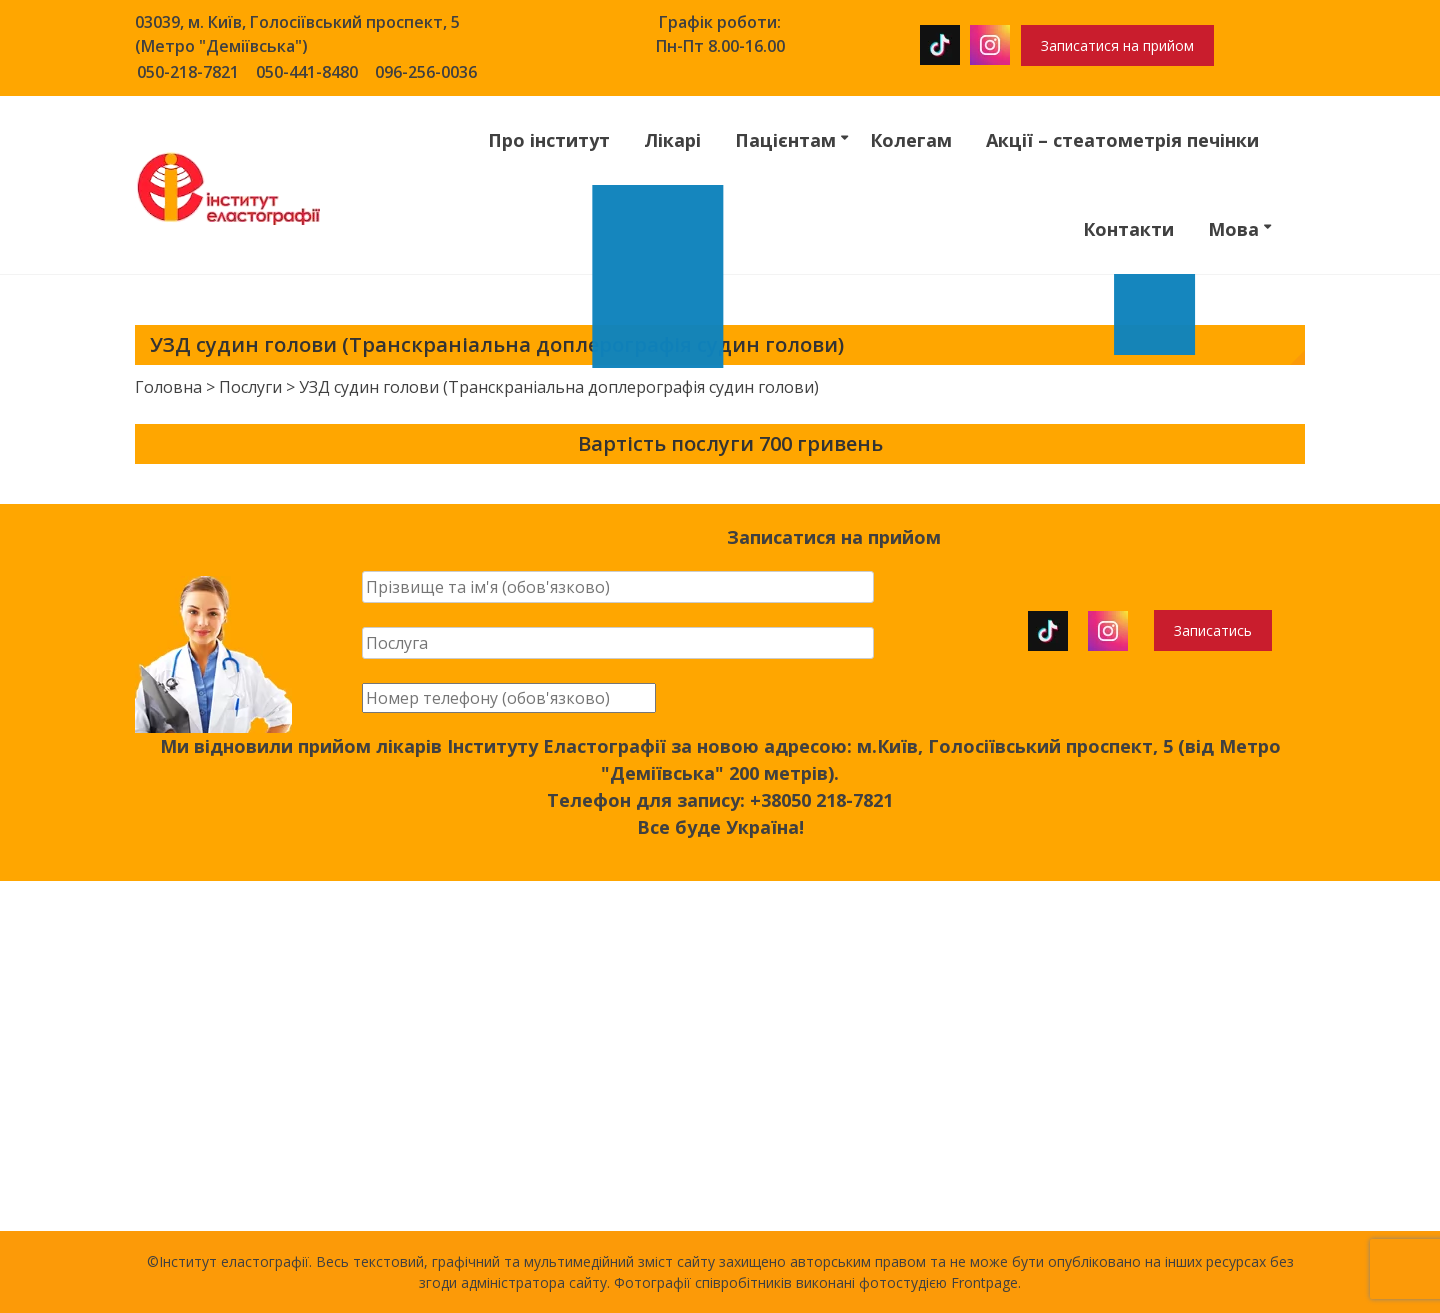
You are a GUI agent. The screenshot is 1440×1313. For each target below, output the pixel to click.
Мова (1233, 229)
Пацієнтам (785, 140)
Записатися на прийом (1117, 45)
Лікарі (672, 140)
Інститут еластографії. (237, 1261)
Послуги (250, 387)
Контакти (1128, 229)
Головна (168, 387)
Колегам (911, 140)
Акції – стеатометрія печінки (1122, 140)
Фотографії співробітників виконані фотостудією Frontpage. (817, 1282)
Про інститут (549, 140)
